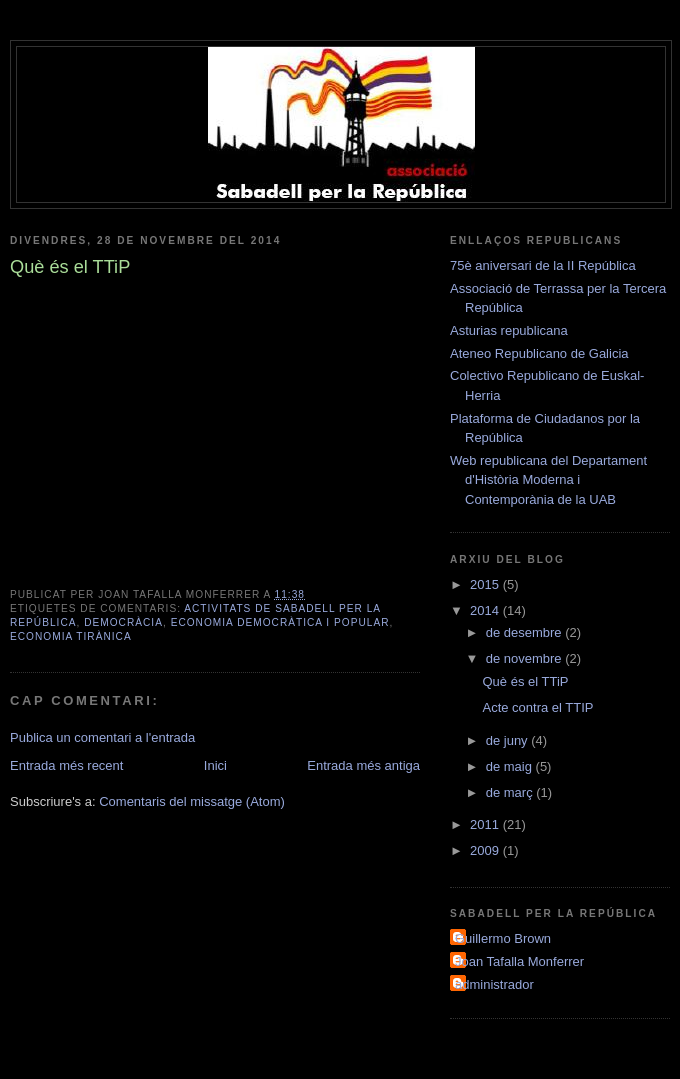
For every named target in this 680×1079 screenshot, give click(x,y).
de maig (511, 766)
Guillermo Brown (503, 938)
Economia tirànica (71, 636)
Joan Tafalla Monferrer (519, 961)
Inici (215, 765)
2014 (486, 610)
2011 (486, 824)
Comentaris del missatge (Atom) (192, 801)
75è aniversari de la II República (543, 265)
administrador (494, 984)
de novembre (526, 658)
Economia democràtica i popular (280, 622)
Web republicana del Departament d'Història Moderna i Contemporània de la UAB (548, 480)
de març (511, 792)
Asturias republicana (509, 330)
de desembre (526, 632)
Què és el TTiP (525, 681)
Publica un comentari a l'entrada (102, 737)
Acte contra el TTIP (537, 707)
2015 (486, 584)
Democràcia (123, 622)
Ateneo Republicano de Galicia (539, 353)
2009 (486, 850)
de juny (509, 740)
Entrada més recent (66, 765)
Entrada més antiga (363, 765)
